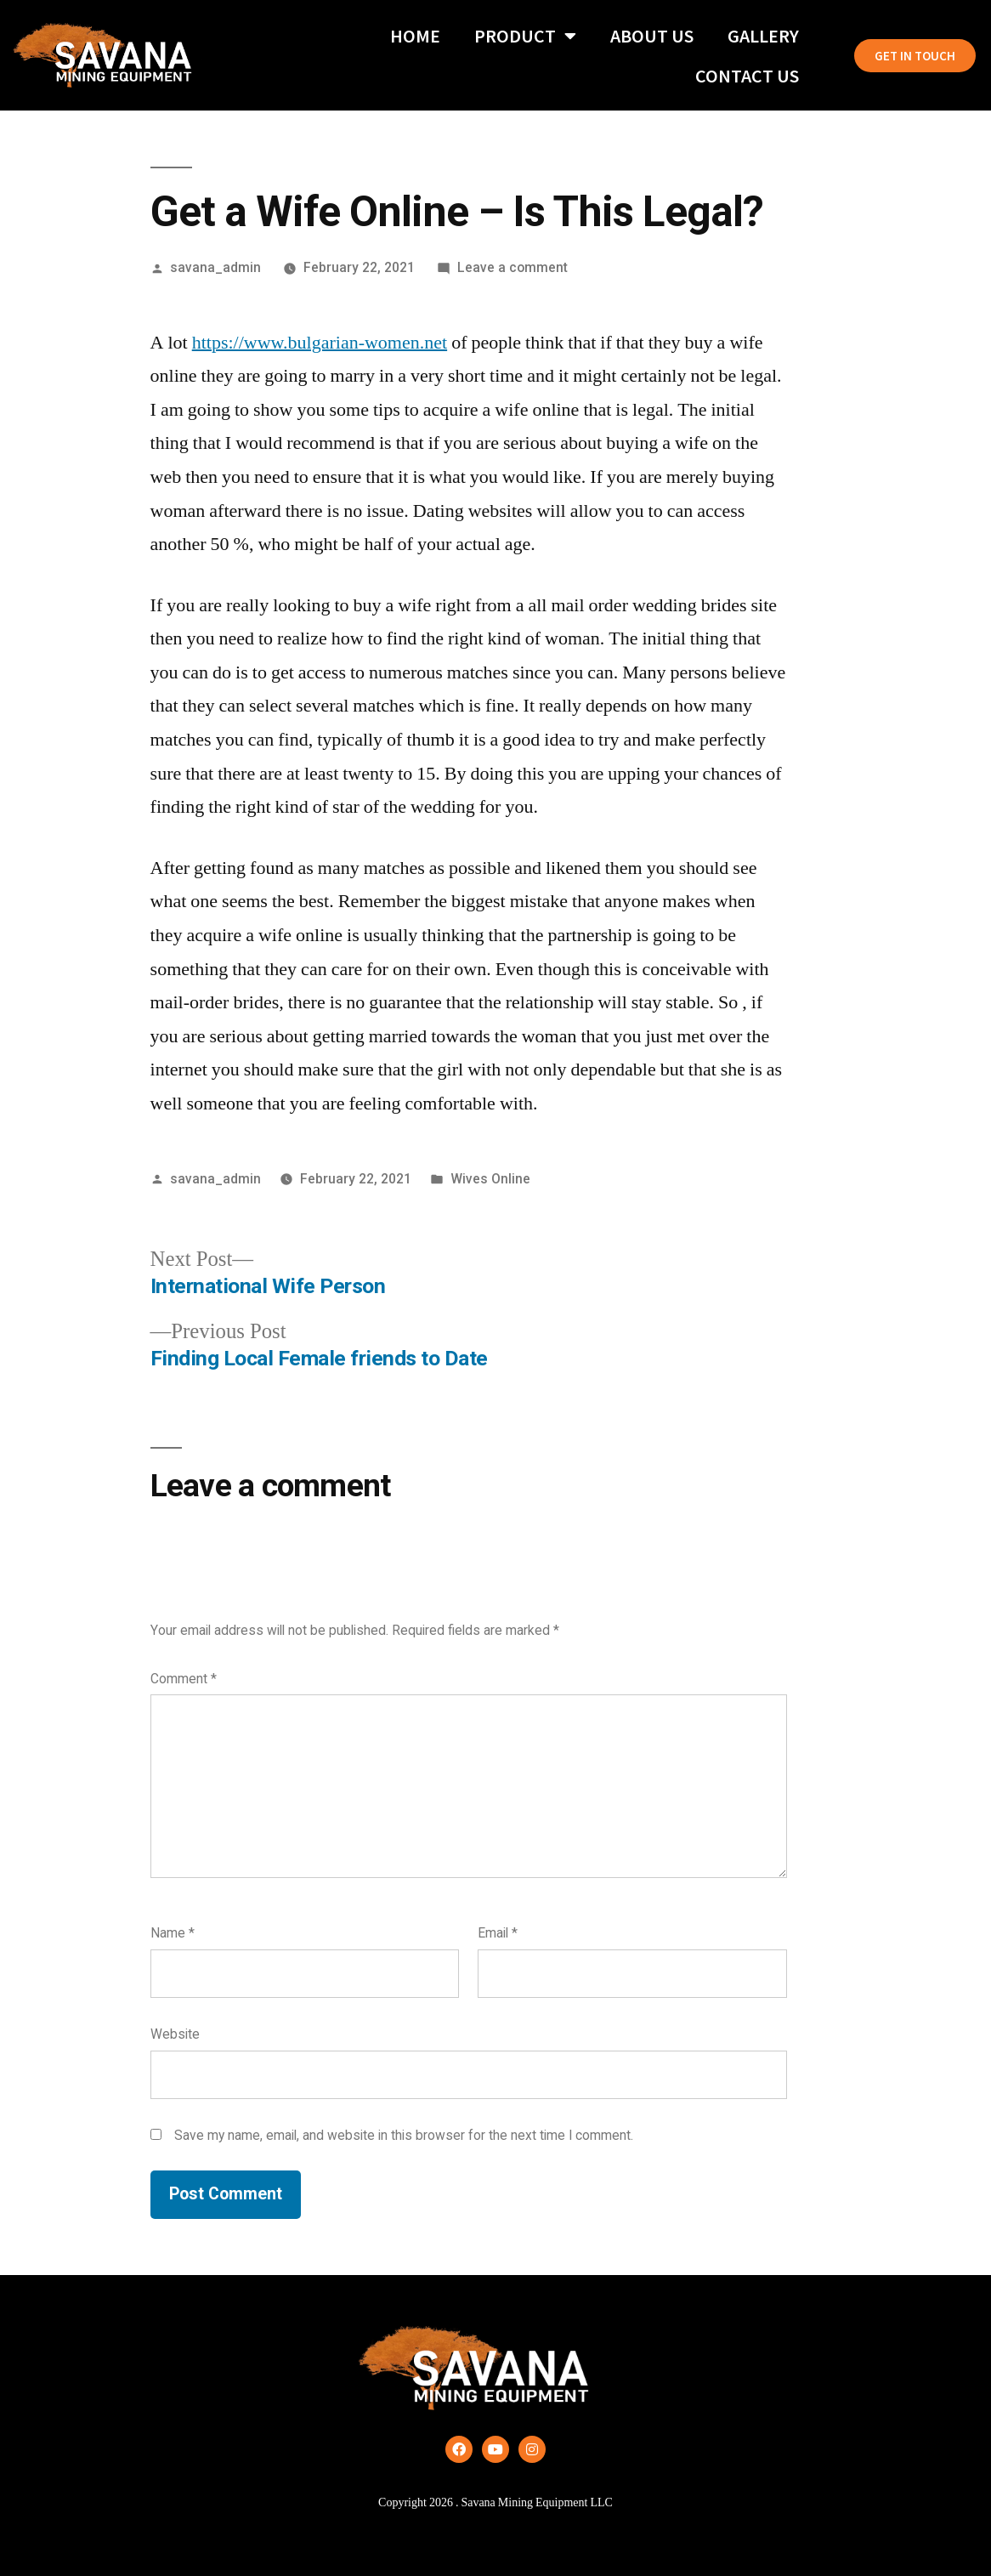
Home (415, 36)
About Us (652, 36)
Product (525, 36)
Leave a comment (512, 267)
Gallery (763, 36)
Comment (183, 1679)
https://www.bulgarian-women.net (319, 343)
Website (175, 2034)
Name (172, 1933)
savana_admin (215, 267)
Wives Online (490, 1179)
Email (498, 1933)
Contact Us (747, 76)
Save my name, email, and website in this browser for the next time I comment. (403, 2135)
